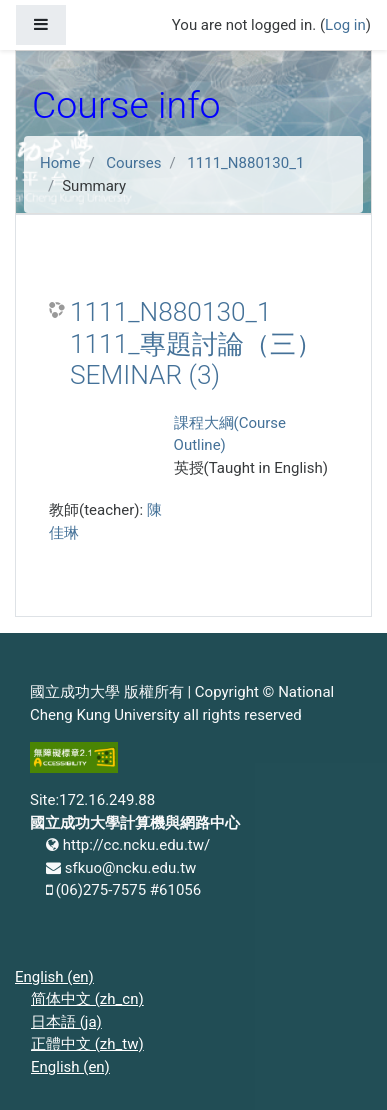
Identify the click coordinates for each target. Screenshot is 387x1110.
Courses (133, 163)
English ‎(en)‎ (54, 977)
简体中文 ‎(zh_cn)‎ (87, 999)
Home (60, 163)
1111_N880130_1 (245, 163)
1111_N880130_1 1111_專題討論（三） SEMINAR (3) (196, 343)
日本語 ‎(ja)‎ (66, 1022)
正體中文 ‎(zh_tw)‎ (87, 1044)
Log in (345, 25)
